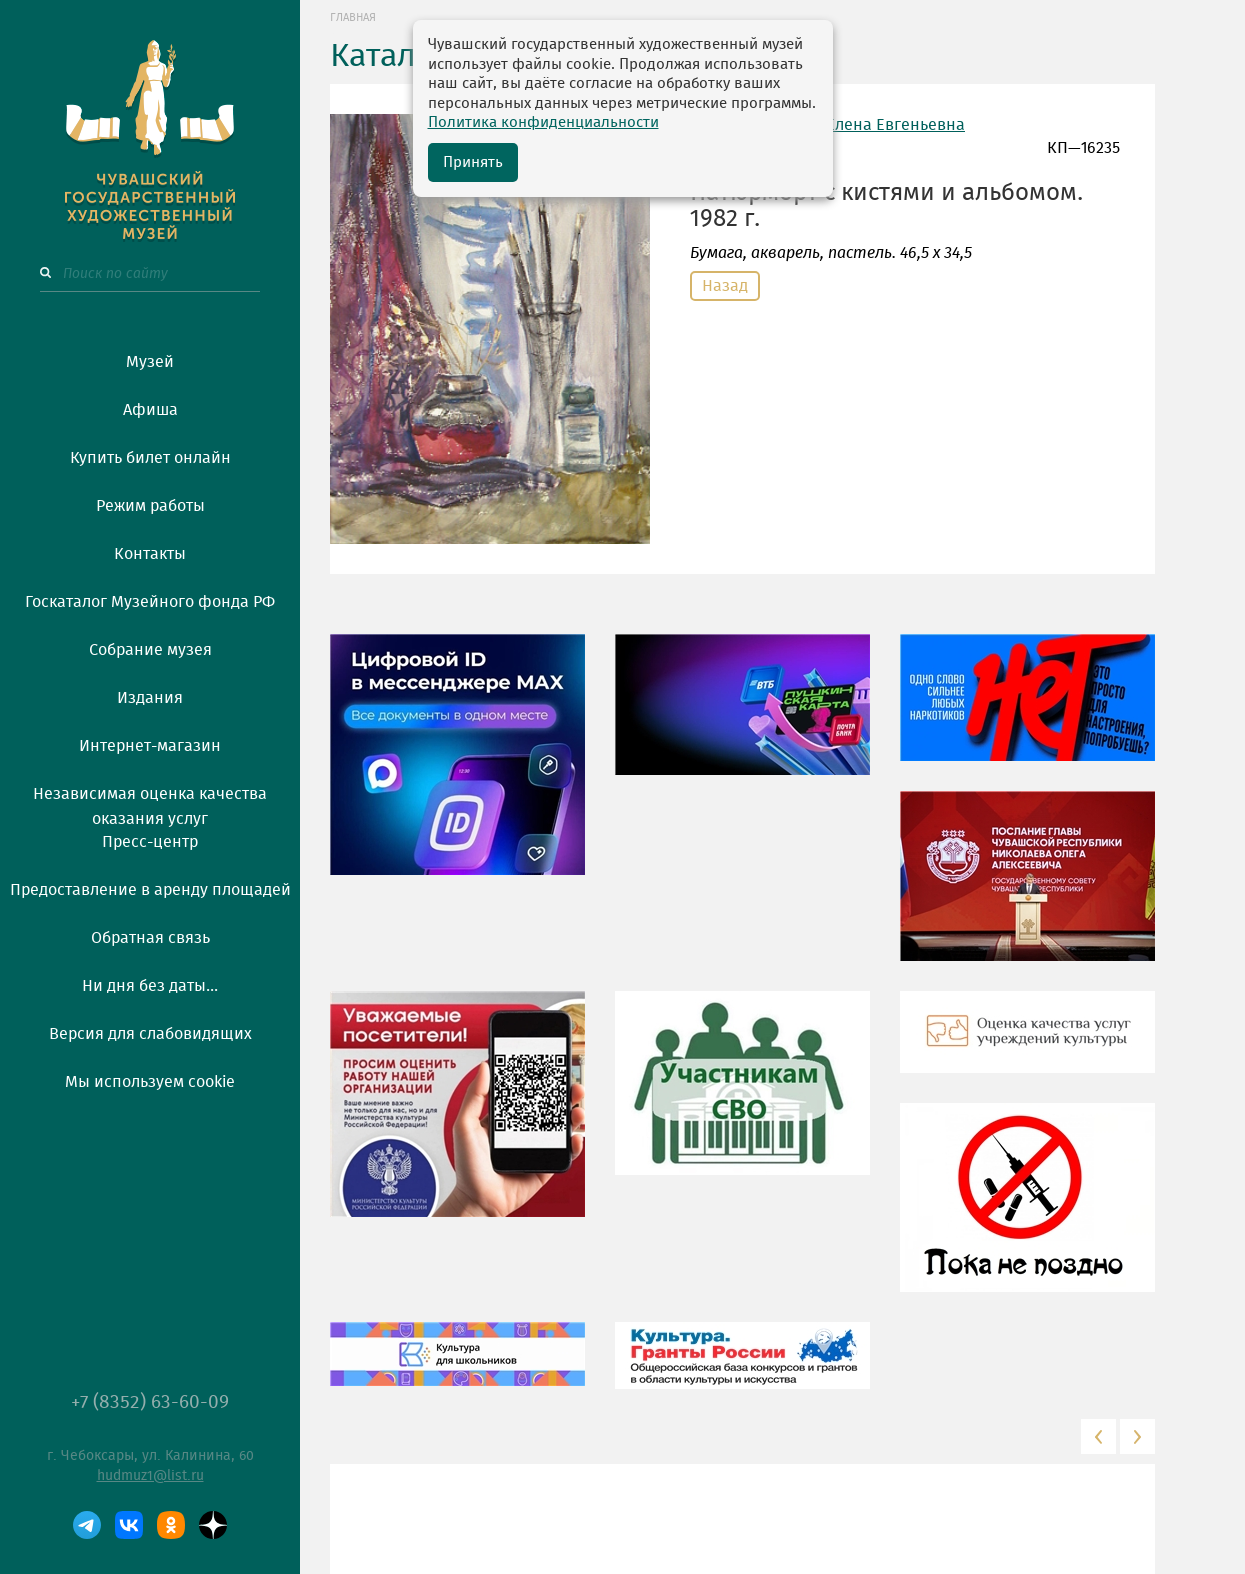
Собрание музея (150, 650)
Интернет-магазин (150, 746)
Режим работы (150, 506)
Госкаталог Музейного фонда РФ (150, 602)
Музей (150, 362)
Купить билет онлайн (150, 458)
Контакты (150, 554)
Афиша (150, 410)
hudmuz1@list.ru (150, 1476)
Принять (473, 162)
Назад (725, 286)
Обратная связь (150, 938)
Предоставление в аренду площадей (150, 890)
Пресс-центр (150, 842)
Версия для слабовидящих (150, 1034)
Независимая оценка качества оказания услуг (150, 803)
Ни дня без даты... (150, 986)
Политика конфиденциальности (543, 122)
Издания (150, 698)
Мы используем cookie (150, 1082)
